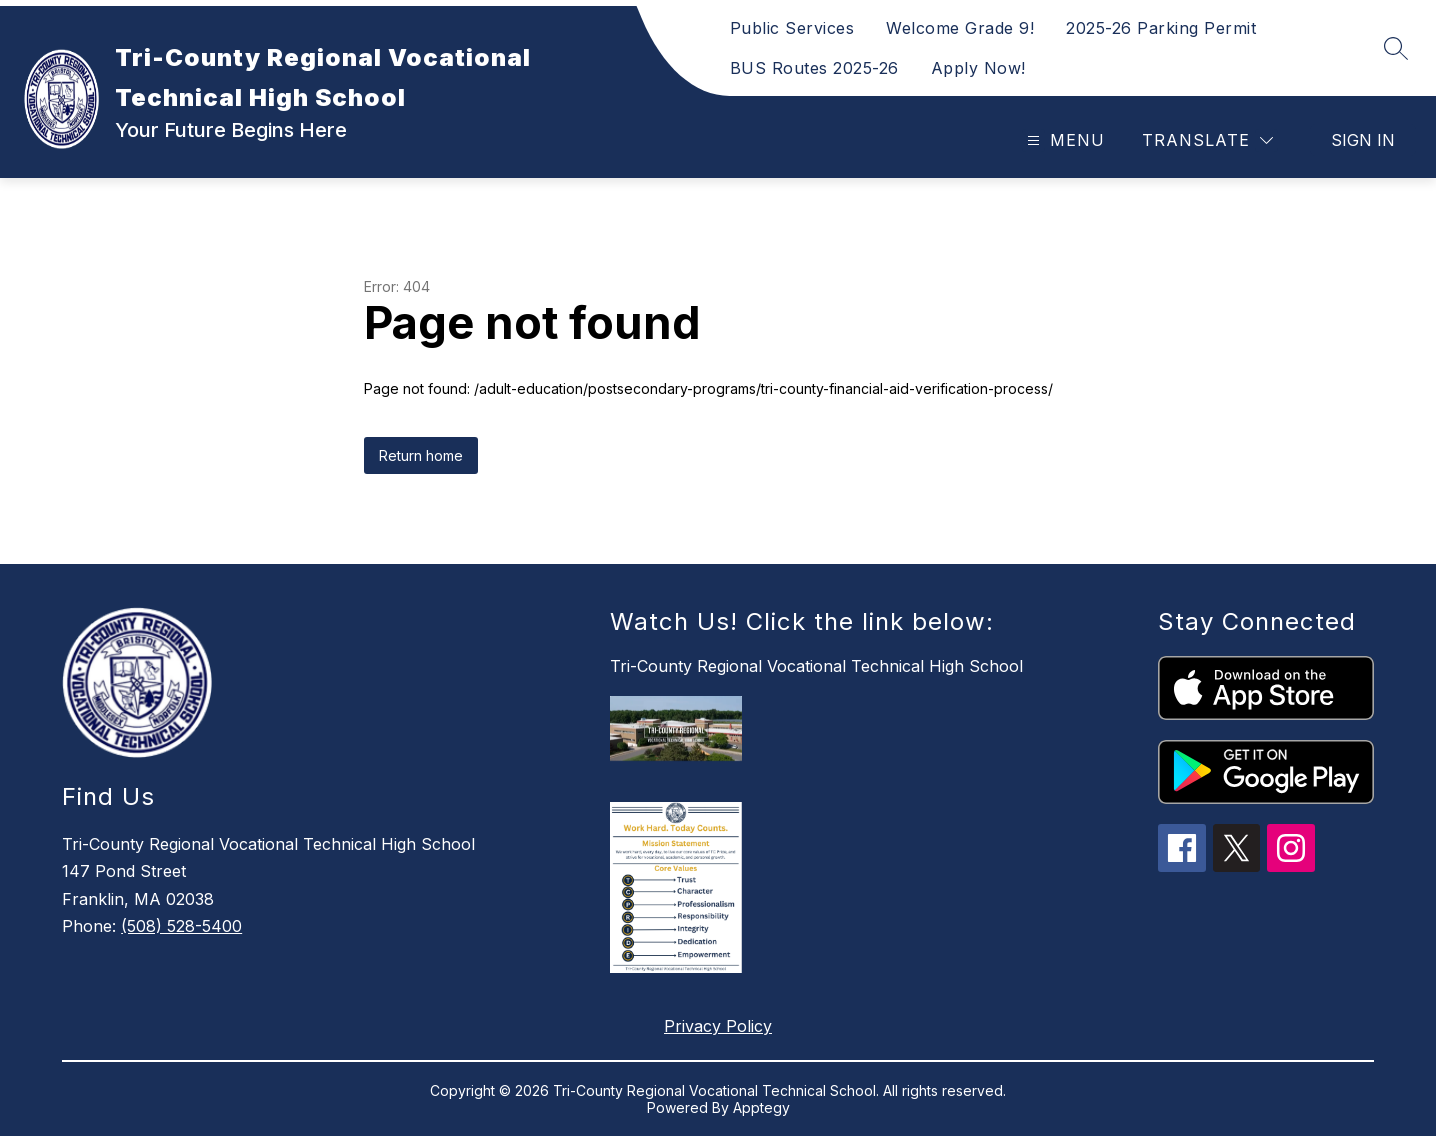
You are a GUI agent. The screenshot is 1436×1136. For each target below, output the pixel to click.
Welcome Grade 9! (960, 28)
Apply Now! (978, 68)
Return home (421, 455)
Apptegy (761, 1107)
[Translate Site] (1207, 140)
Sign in (1363, 140)
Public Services (792, 28)
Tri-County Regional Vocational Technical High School (816, 666)
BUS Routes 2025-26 (814, 68)
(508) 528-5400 (181, 926)
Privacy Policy (718, 1026)
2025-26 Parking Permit (1161, 28)
